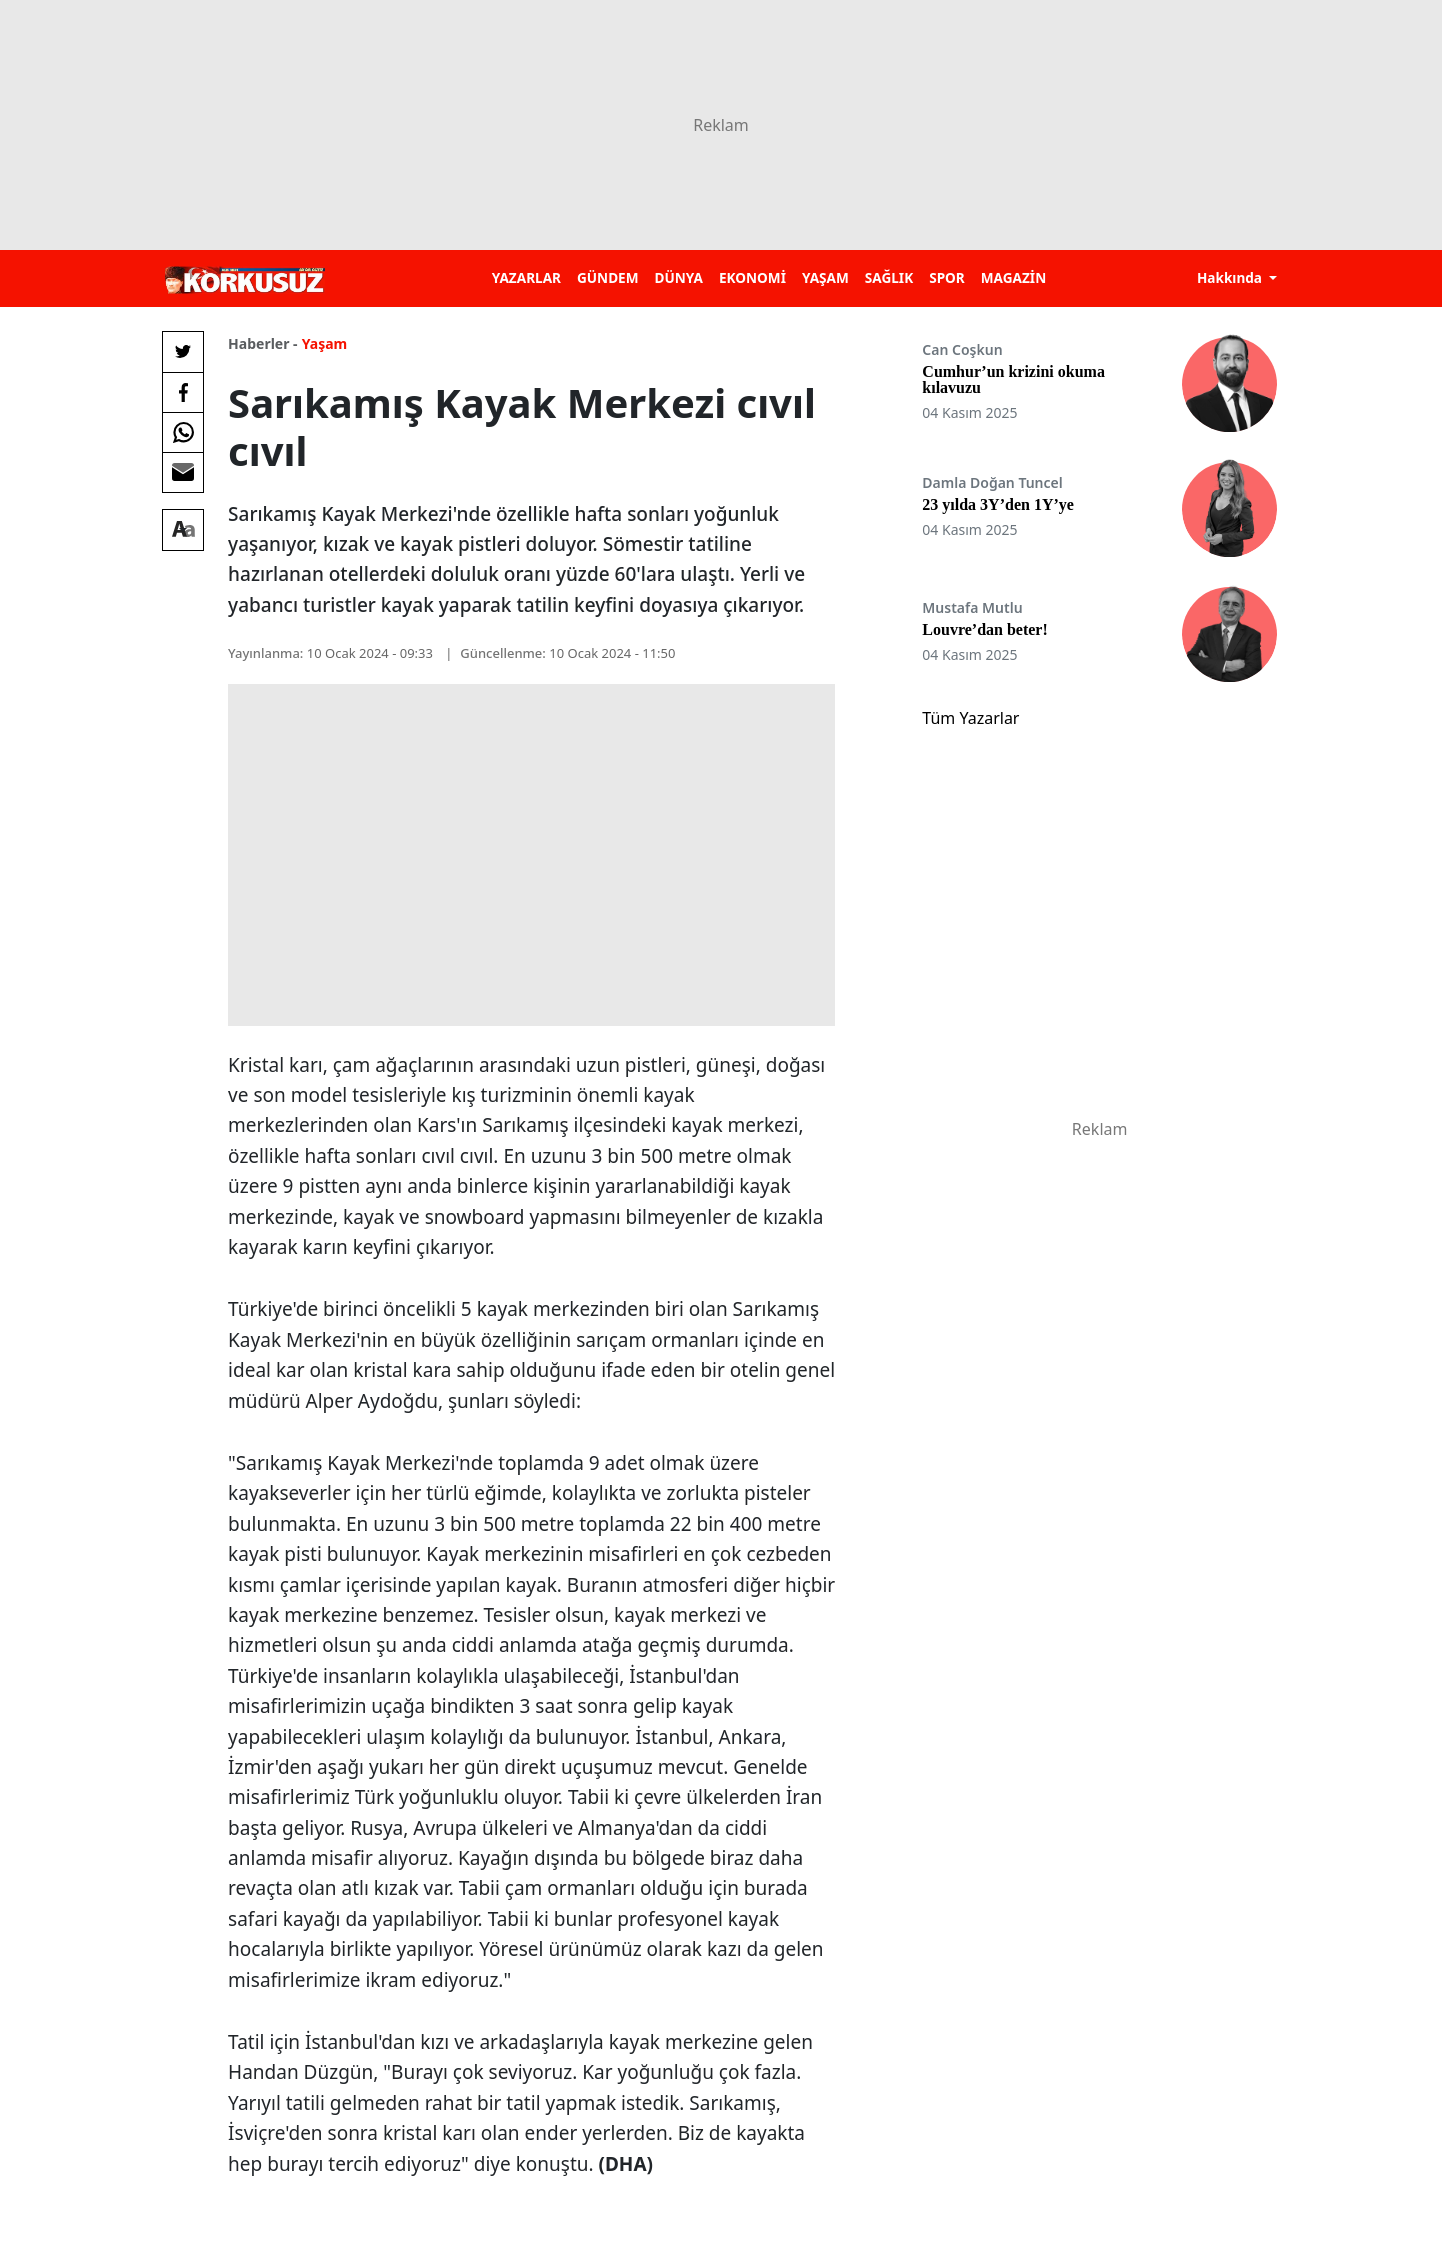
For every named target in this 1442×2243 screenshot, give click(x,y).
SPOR (947, 277)
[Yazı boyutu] (183, 530)
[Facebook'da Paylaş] (183, 392)
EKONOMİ (752, 277)
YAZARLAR (526, 277)
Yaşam (325, 343)
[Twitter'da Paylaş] (183, 352)
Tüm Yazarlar (970, 718)
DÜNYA (679, 277)
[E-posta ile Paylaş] (183, 472)
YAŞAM (825, 277)
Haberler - (262, 343)
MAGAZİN (1013, 277)
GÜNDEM (608, 277)
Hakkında (1231, 277)
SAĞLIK (889, 277)
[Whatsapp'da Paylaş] (183, 432)
